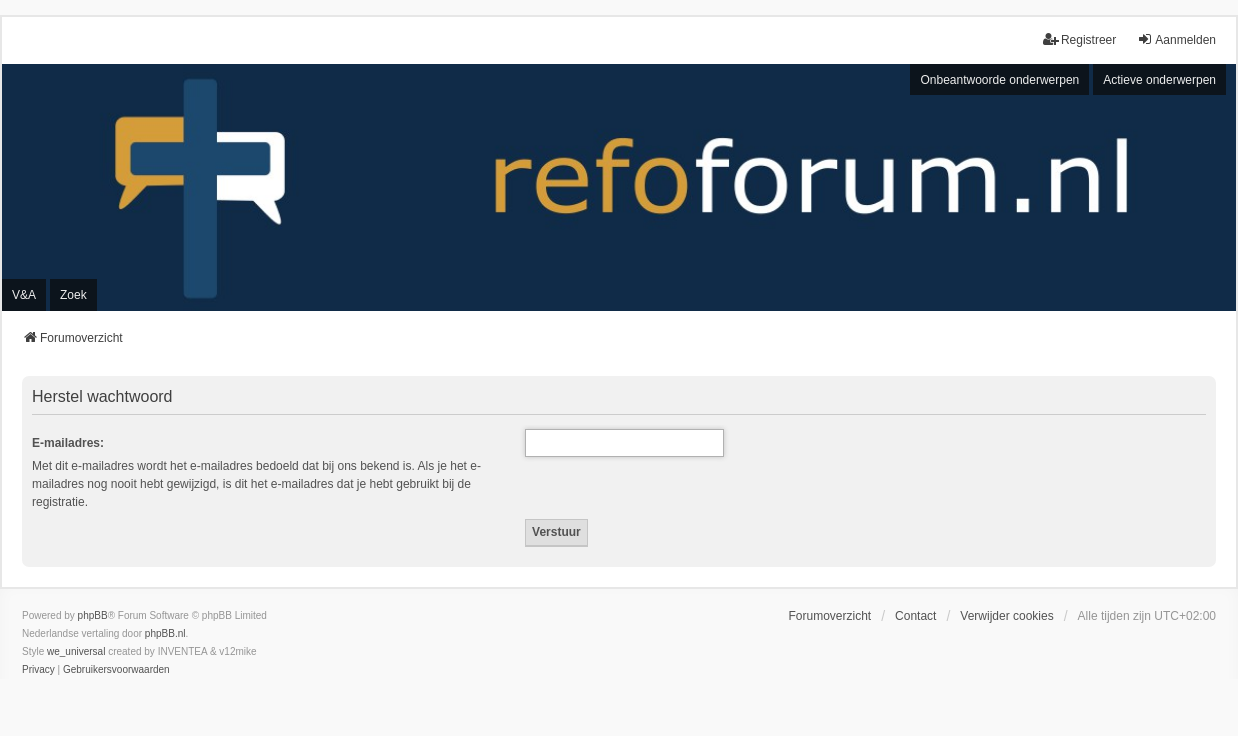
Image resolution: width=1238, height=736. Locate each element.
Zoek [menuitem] (73, 295)
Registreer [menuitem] (1079, 39)
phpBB (93, 615)
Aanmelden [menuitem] (1176, 39)
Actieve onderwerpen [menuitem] (1159, 80)
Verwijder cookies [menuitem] (1006, 616)
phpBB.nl (165, 633)
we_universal (76, 651)
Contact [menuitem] (915, 616)
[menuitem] (38, 670)
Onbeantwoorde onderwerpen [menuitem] (999, 80)
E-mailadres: (68, 443)
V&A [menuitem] (24, 295)
